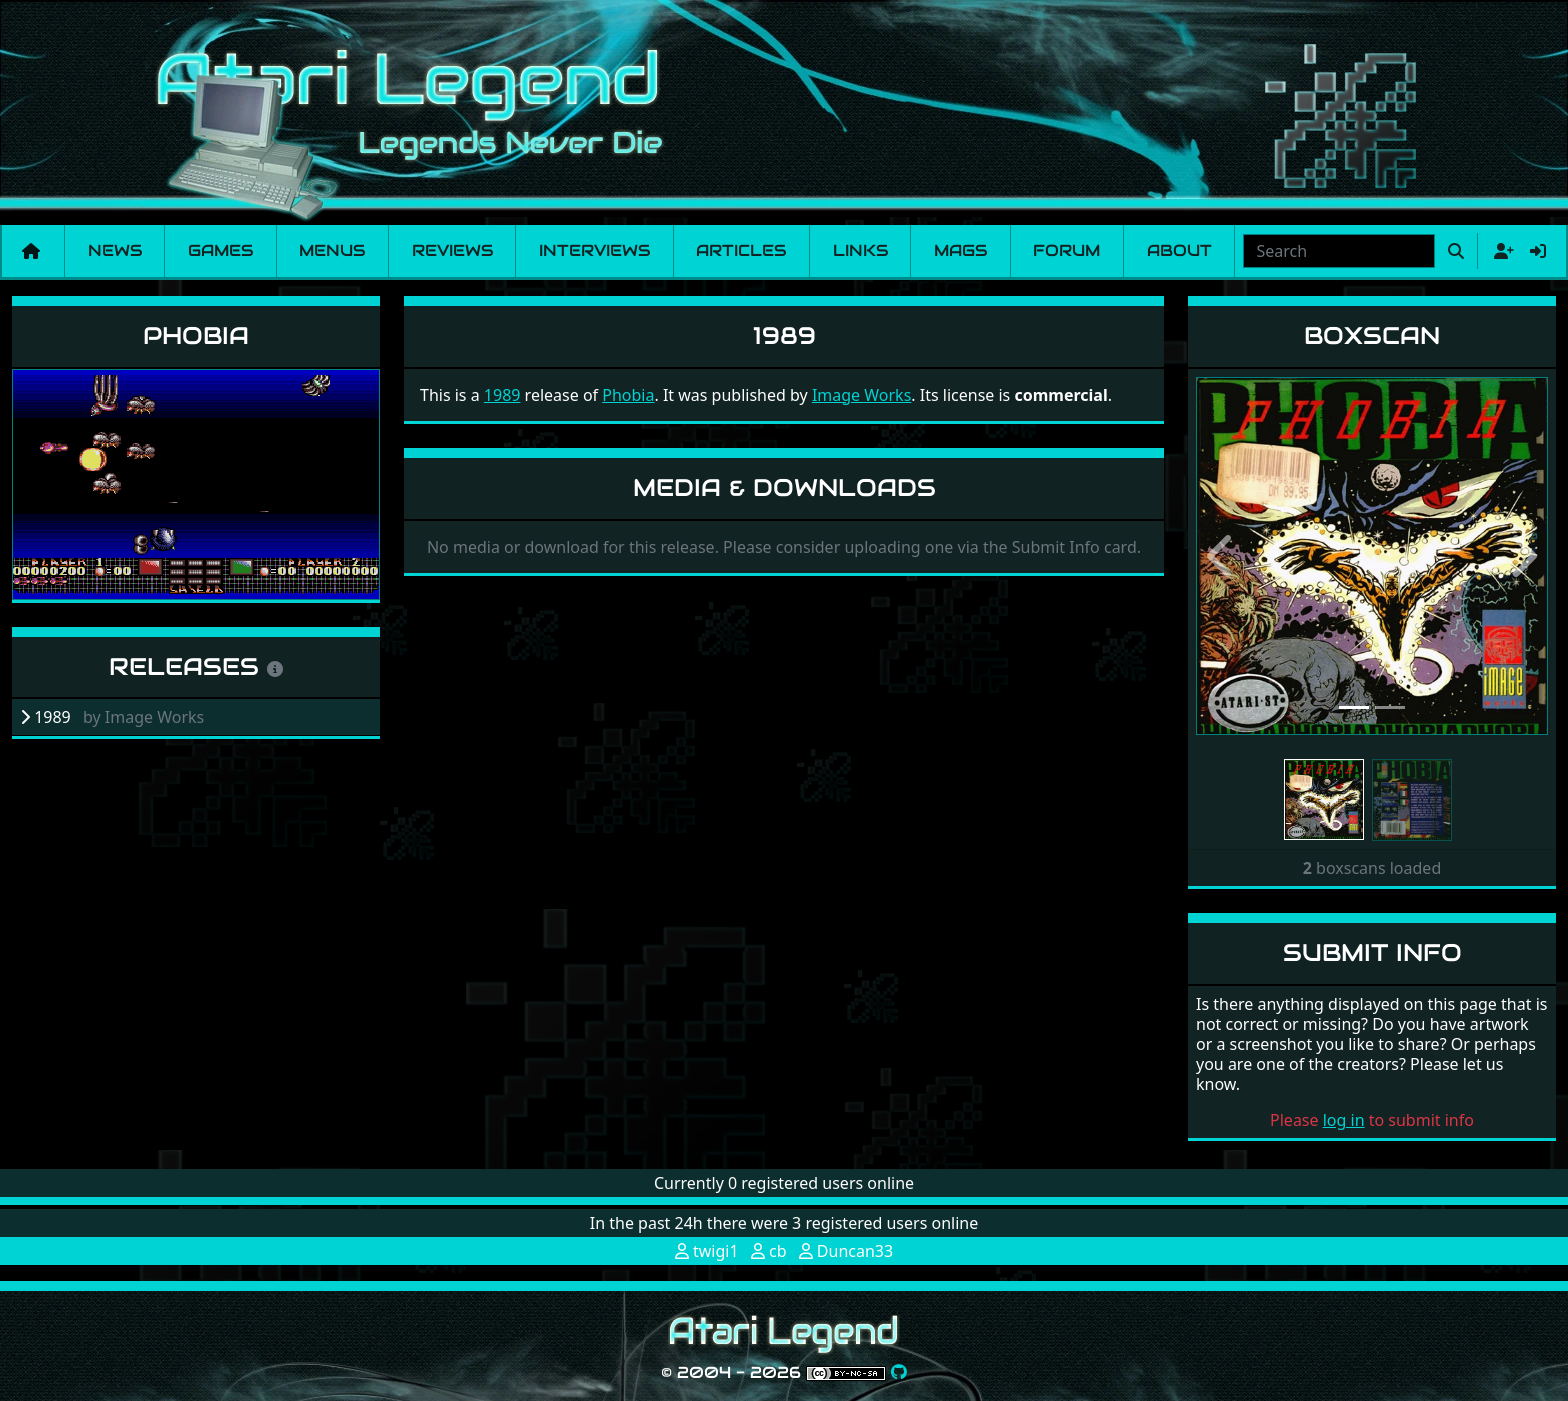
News (115, 250)
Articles (741, 250)
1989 (502, 395)
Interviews (594, 250)
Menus (332, 250)
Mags (960, 250)
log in (1344, 1120)
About (1179, 250)
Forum (1066, 250)
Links (860, 250)
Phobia (196, 335)
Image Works (861, 395)
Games (220, 250)
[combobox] (1339, 251)
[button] (1222, 556)
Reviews (452, 250)
